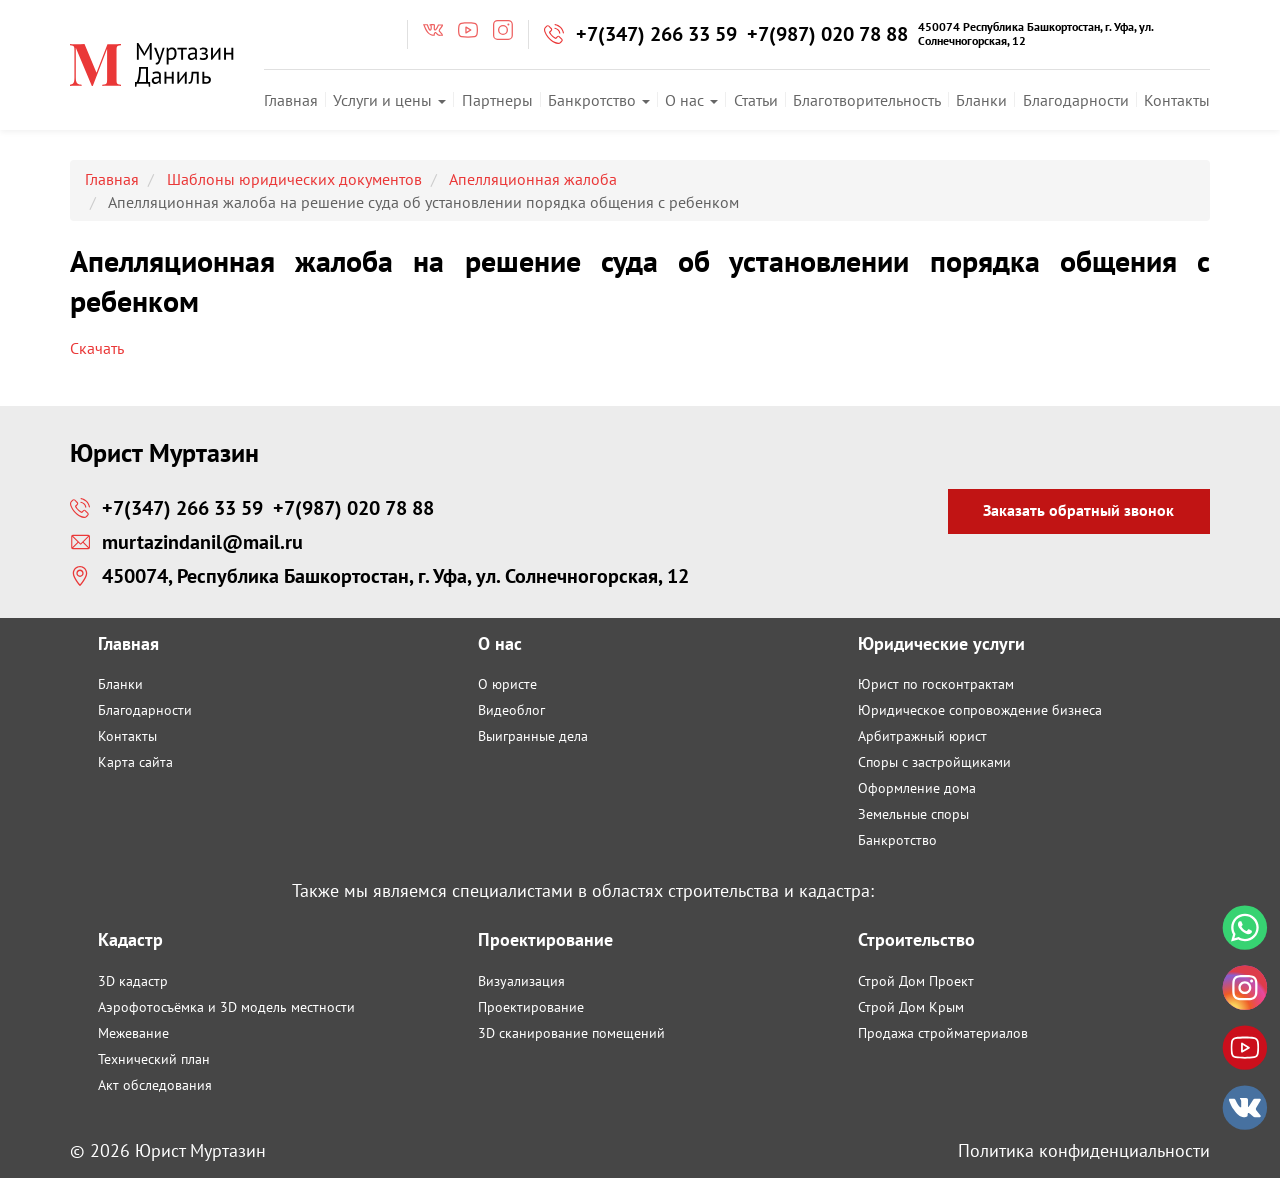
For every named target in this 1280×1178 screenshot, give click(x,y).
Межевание (133, 1033)
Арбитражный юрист (922, 736)
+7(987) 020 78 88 (827, 34)
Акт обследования (155, 1085)
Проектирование (531, 1007)
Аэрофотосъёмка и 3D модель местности (226, 1007)
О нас (691, 100)
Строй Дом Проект (916, 981)
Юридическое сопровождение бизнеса (980, 710)
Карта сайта (135, 762)
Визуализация (521, 981)
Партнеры (497, 100)
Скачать (97, 348)
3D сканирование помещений (571, 1033)
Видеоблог (511, 710)
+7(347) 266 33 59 (656, 34)
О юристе (507, 684)
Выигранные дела (533, 736)
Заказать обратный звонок (1078, 510)
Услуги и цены (389, 100)
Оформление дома (917, 788)
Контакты (1177, 100)
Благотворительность (867, 100)
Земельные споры (913, 814)
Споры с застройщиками (934, 762)
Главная (291, 100)
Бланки (981, 100)
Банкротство (599, 100)
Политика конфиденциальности (1084, 1150)
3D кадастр (133, 981)
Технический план (154, 1059)
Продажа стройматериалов (943, 1033)
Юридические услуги (941, 643)
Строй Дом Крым (911, 1007)
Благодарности (1076, 100)
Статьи (756, 100)
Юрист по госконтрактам (936, 684)
